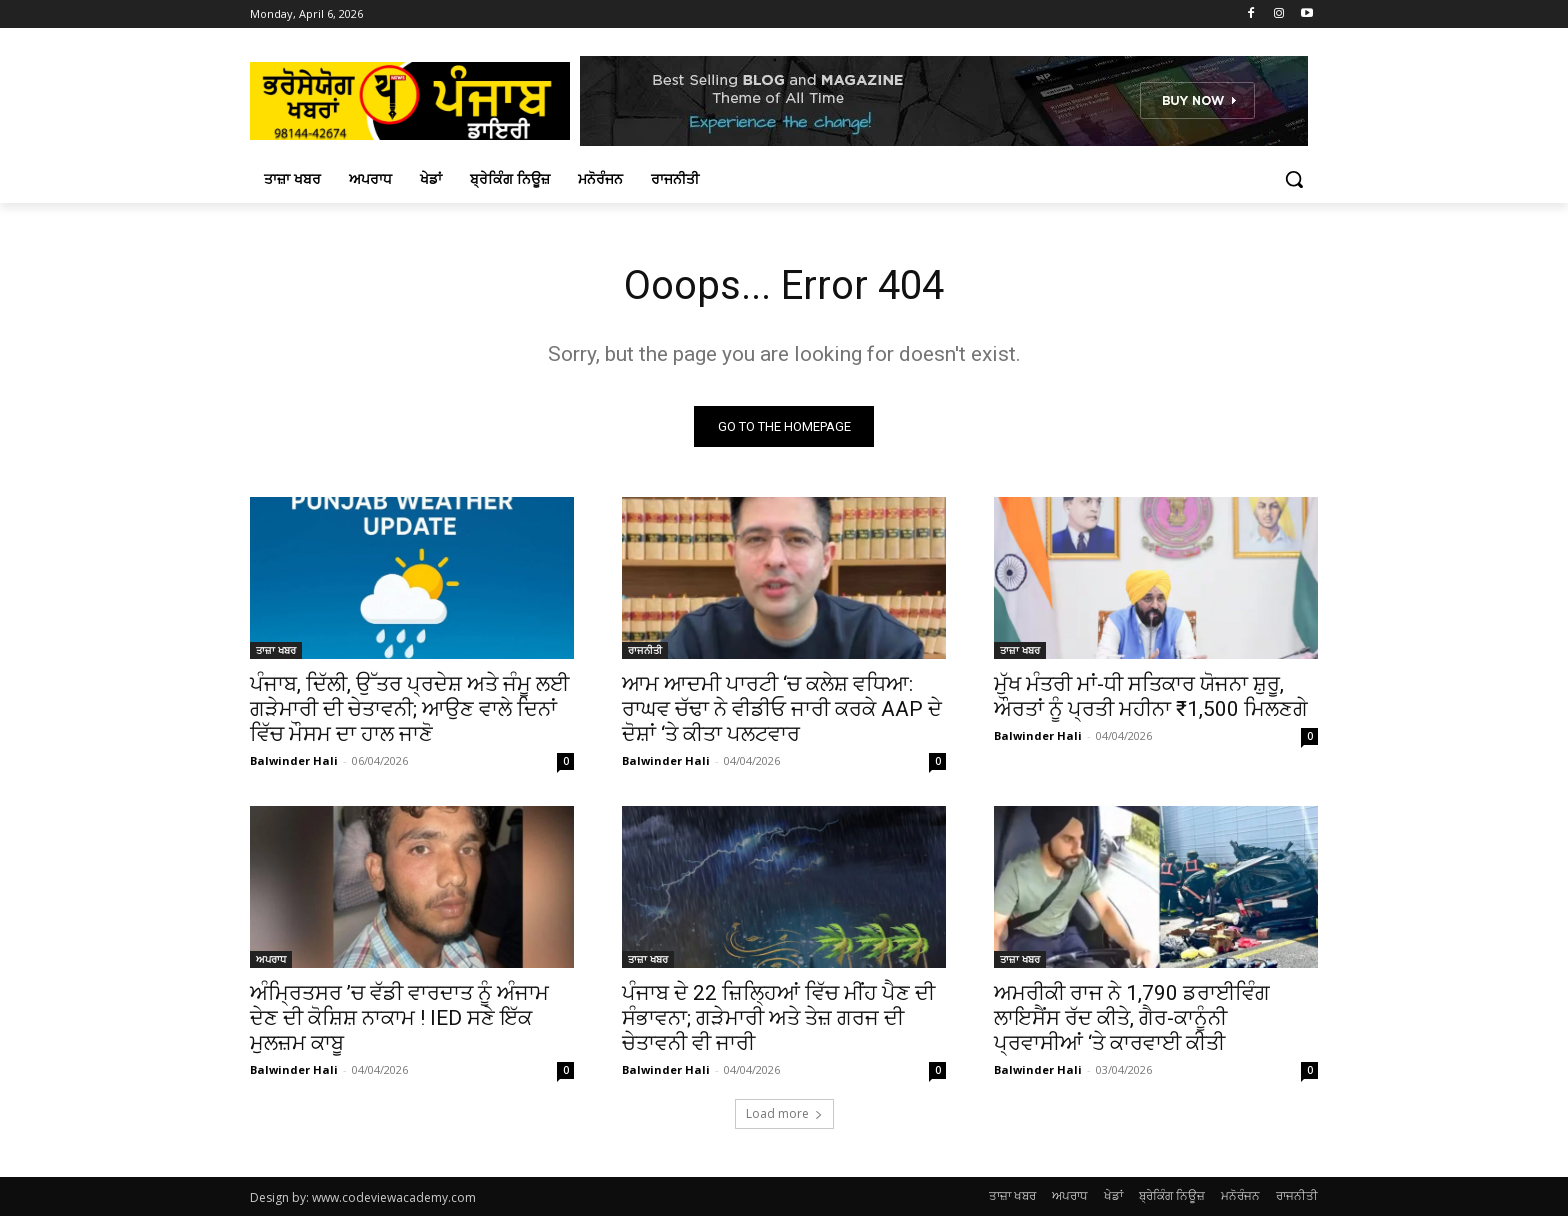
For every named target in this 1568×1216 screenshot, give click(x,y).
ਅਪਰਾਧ (271, 959)
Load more (784, 1113)
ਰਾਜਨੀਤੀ (645, 650)
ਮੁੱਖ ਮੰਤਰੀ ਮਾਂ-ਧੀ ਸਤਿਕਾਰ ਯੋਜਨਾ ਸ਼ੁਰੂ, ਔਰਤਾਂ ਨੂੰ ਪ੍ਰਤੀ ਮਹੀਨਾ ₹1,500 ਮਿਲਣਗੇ (1151, 696)
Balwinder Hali (294, 760)
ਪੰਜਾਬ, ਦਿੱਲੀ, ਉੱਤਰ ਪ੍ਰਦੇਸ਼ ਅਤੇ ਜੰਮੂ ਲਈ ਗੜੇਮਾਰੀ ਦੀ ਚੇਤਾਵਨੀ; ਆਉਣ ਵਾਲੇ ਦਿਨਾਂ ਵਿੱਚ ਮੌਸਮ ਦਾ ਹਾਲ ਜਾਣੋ (409, 709)
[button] (1294, 179)
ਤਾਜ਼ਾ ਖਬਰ (276, 650)
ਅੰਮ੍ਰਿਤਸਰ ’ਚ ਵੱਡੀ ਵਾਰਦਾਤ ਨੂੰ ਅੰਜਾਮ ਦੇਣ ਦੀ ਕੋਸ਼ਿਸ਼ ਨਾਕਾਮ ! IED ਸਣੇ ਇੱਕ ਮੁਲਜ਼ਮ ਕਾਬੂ (399, 1018)
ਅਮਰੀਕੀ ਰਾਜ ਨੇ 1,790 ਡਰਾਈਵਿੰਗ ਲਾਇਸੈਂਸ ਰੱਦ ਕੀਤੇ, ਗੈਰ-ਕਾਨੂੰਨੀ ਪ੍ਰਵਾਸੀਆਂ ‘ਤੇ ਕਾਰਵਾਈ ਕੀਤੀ (1132, 1018)
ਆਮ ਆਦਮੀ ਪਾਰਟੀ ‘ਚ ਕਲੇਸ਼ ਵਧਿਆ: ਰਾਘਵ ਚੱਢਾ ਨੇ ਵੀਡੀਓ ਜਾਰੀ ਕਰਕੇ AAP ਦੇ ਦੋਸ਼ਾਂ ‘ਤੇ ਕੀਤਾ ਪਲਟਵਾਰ (782, 709)
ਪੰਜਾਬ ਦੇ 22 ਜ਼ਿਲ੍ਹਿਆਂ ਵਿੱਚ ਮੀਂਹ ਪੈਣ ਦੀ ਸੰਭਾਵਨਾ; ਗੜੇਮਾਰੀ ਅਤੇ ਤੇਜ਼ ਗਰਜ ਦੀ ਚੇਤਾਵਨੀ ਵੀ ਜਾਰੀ (778, 1018)
